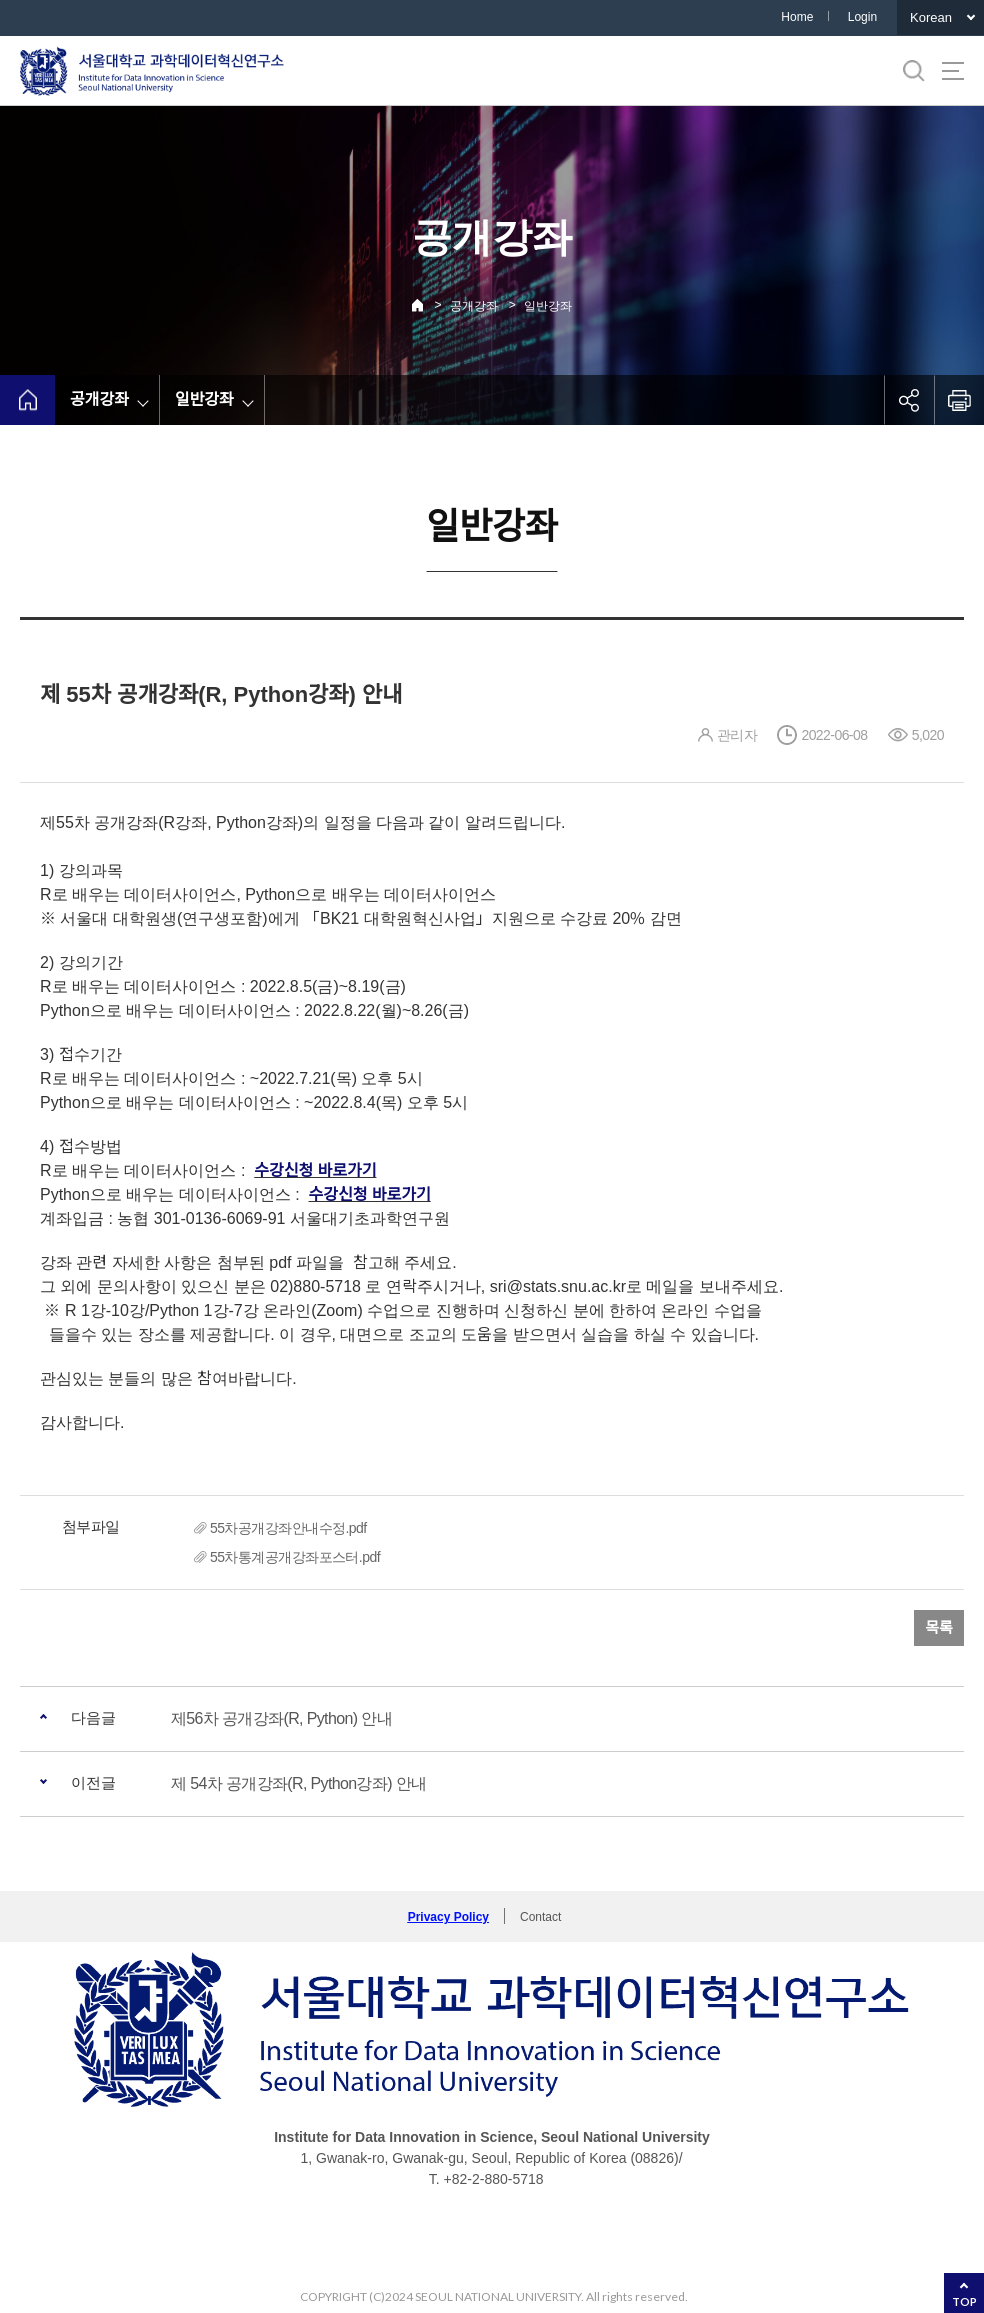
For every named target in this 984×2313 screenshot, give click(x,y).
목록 (939, 1627)
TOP (964, 2301)
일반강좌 (548, 306)
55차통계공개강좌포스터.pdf (295, 1557)
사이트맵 (953, 71)
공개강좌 (474, 306)
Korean (931, 17)
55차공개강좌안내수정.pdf (288, 1528)
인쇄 (959, 400)
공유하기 (909, 400)
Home (797, 17)
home (27, 400)
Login (862, 17)
